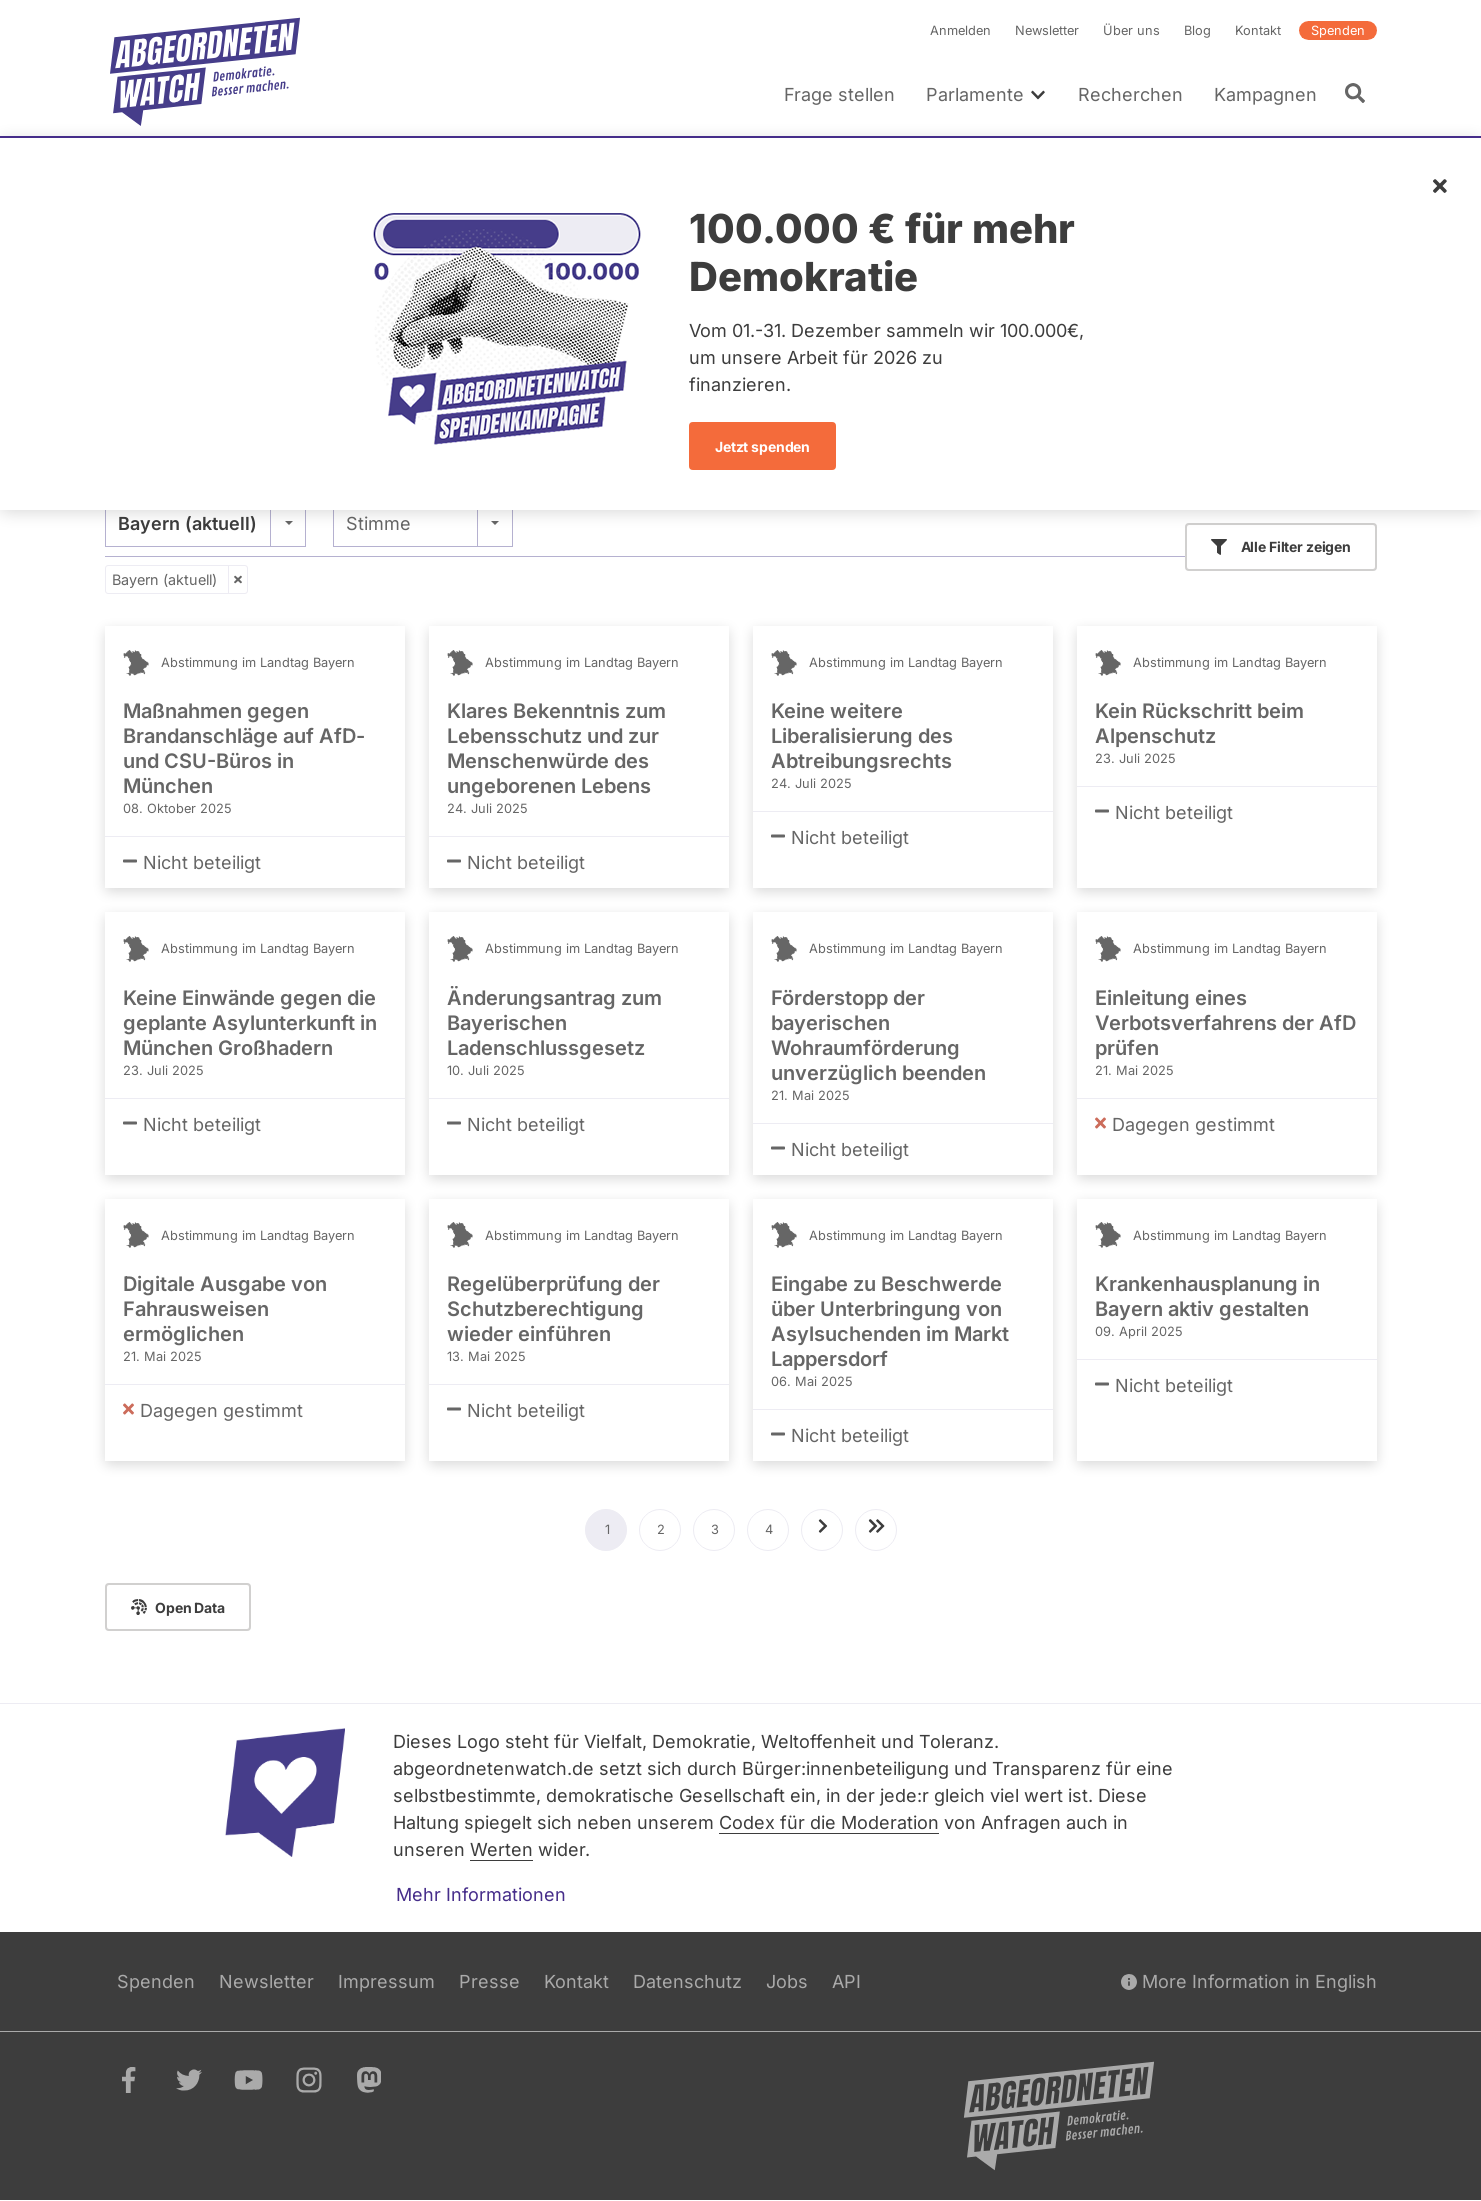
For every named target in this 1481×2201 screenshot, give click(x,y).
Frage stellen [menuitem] (839, 94)
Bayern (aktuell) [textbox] (187, 523)
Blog (1197, 30)
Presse (489, 1981)
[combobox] (205, 523)
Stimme (377, 523)
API (846, 1981)
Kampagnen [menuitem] (1264, 94)
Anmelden (960, 30)
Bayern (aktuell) (164, 579)
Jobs (787, 1981)
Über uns (1131, 30)
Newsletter (1047, 30)
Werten (501, 1849)
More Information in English (1249, 1981)
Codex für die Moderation (829, 1822)
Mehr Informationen (481, 1894)
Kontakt (1258, 30)
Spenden (1338, 30)
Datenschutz (687, 1981)
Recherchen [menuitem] (1129, 94)
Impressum (386, 1981)
